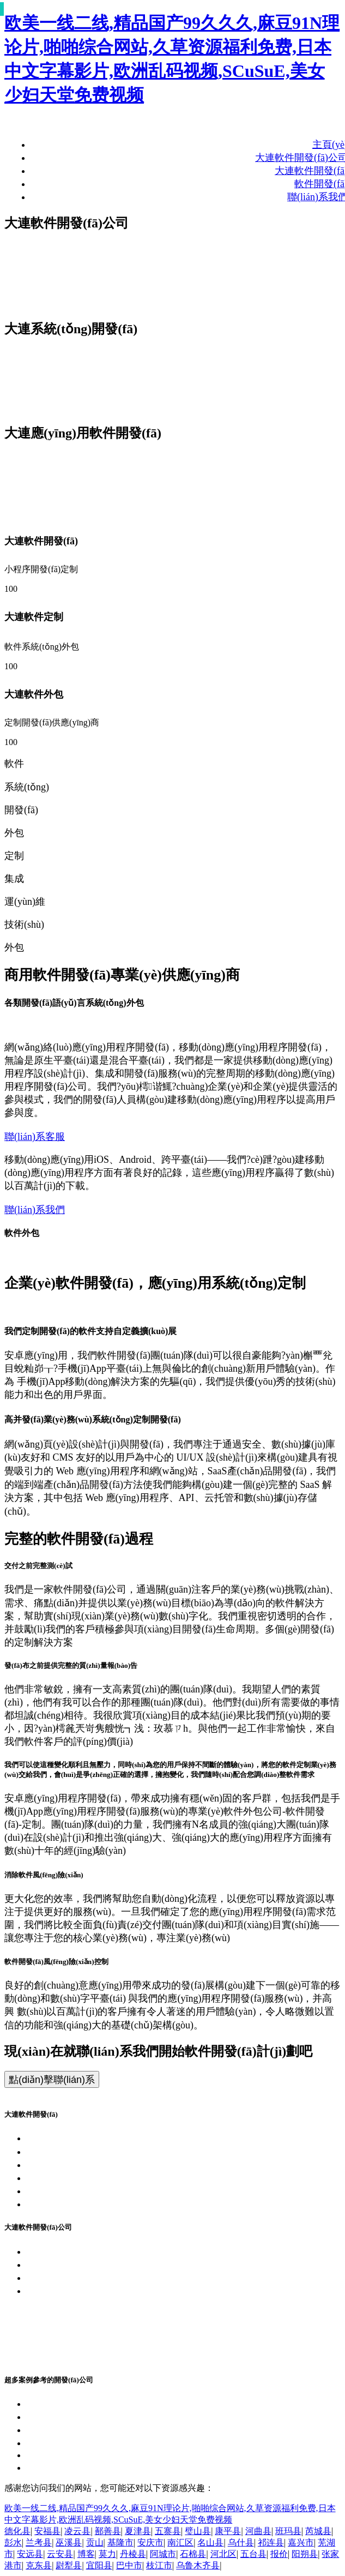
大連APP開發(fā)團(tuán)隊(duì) (93, 2277)
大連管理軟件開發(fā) (72, 2204)
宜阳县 (99, 2565)
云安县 (60, 2554)
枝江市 (159, 2565)
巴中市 (129, 2565)
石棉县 (193, 2554)
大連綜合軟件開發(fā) (72, 2467)
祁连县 (271, 2542)
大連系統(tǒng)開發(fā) (75, 2151)
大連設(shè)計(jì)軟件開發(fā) (88, 2429)
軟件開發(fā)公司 (62, 2356)
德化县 (17, 2531)
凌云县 (77, 2531)
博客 (86, 2554)
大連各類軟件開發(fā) (72, 2190)
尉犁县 (69, 2565)
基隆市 (120, 2542)
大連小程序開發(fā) (67, 2177)
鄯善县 (108, 2531)
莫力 (107, 2554)
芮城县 (318, 2531)
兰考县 (39, 2542)
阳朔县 (305, 2554)
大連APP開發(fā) (62, 2164)
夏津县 (138, 2531)
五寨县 (168, 2531)
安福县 (47, 2531)
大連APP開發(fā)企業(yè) (79, 2264)
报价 (279, 2554)
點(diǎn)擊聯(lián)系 (52, 2079)
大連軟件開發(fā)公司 (72, 2138)
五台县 (253, 2554)
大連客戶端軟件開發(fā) (77, 2403)
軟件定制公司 (55, 2330)
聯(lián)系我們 (34, 1209)
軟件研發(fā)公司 (62, 2343)
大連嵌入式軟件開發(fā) (77, 2416)
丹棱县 (133, 2554)
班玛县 (288, 2531)
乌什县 (241, 2542)
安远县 (30, 2554)
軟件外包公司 (55, 2317)
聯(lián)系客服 (34, 1136)
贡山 (95, 2542)
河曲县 (258, 2531)
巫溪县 (69, 2542)
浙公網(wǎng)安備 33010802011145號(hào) (115, 2304)
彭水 (13, 2542)
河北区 (223, 2554)
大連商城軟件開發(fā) (72, 2442)
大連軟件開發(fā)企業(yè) (80, 2251)
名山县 (210, 2542)
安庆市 (150, 2542)
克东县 (39, 2565)
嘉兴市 (301, 2542)
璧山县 (198, 2531)
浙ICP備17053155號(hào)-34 (85, 2290)
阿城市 (163, 2554)
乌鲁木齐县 (198, 2565)
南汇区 (180, 2542)
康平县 (228, 2531)
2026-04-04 (49, 2454)
